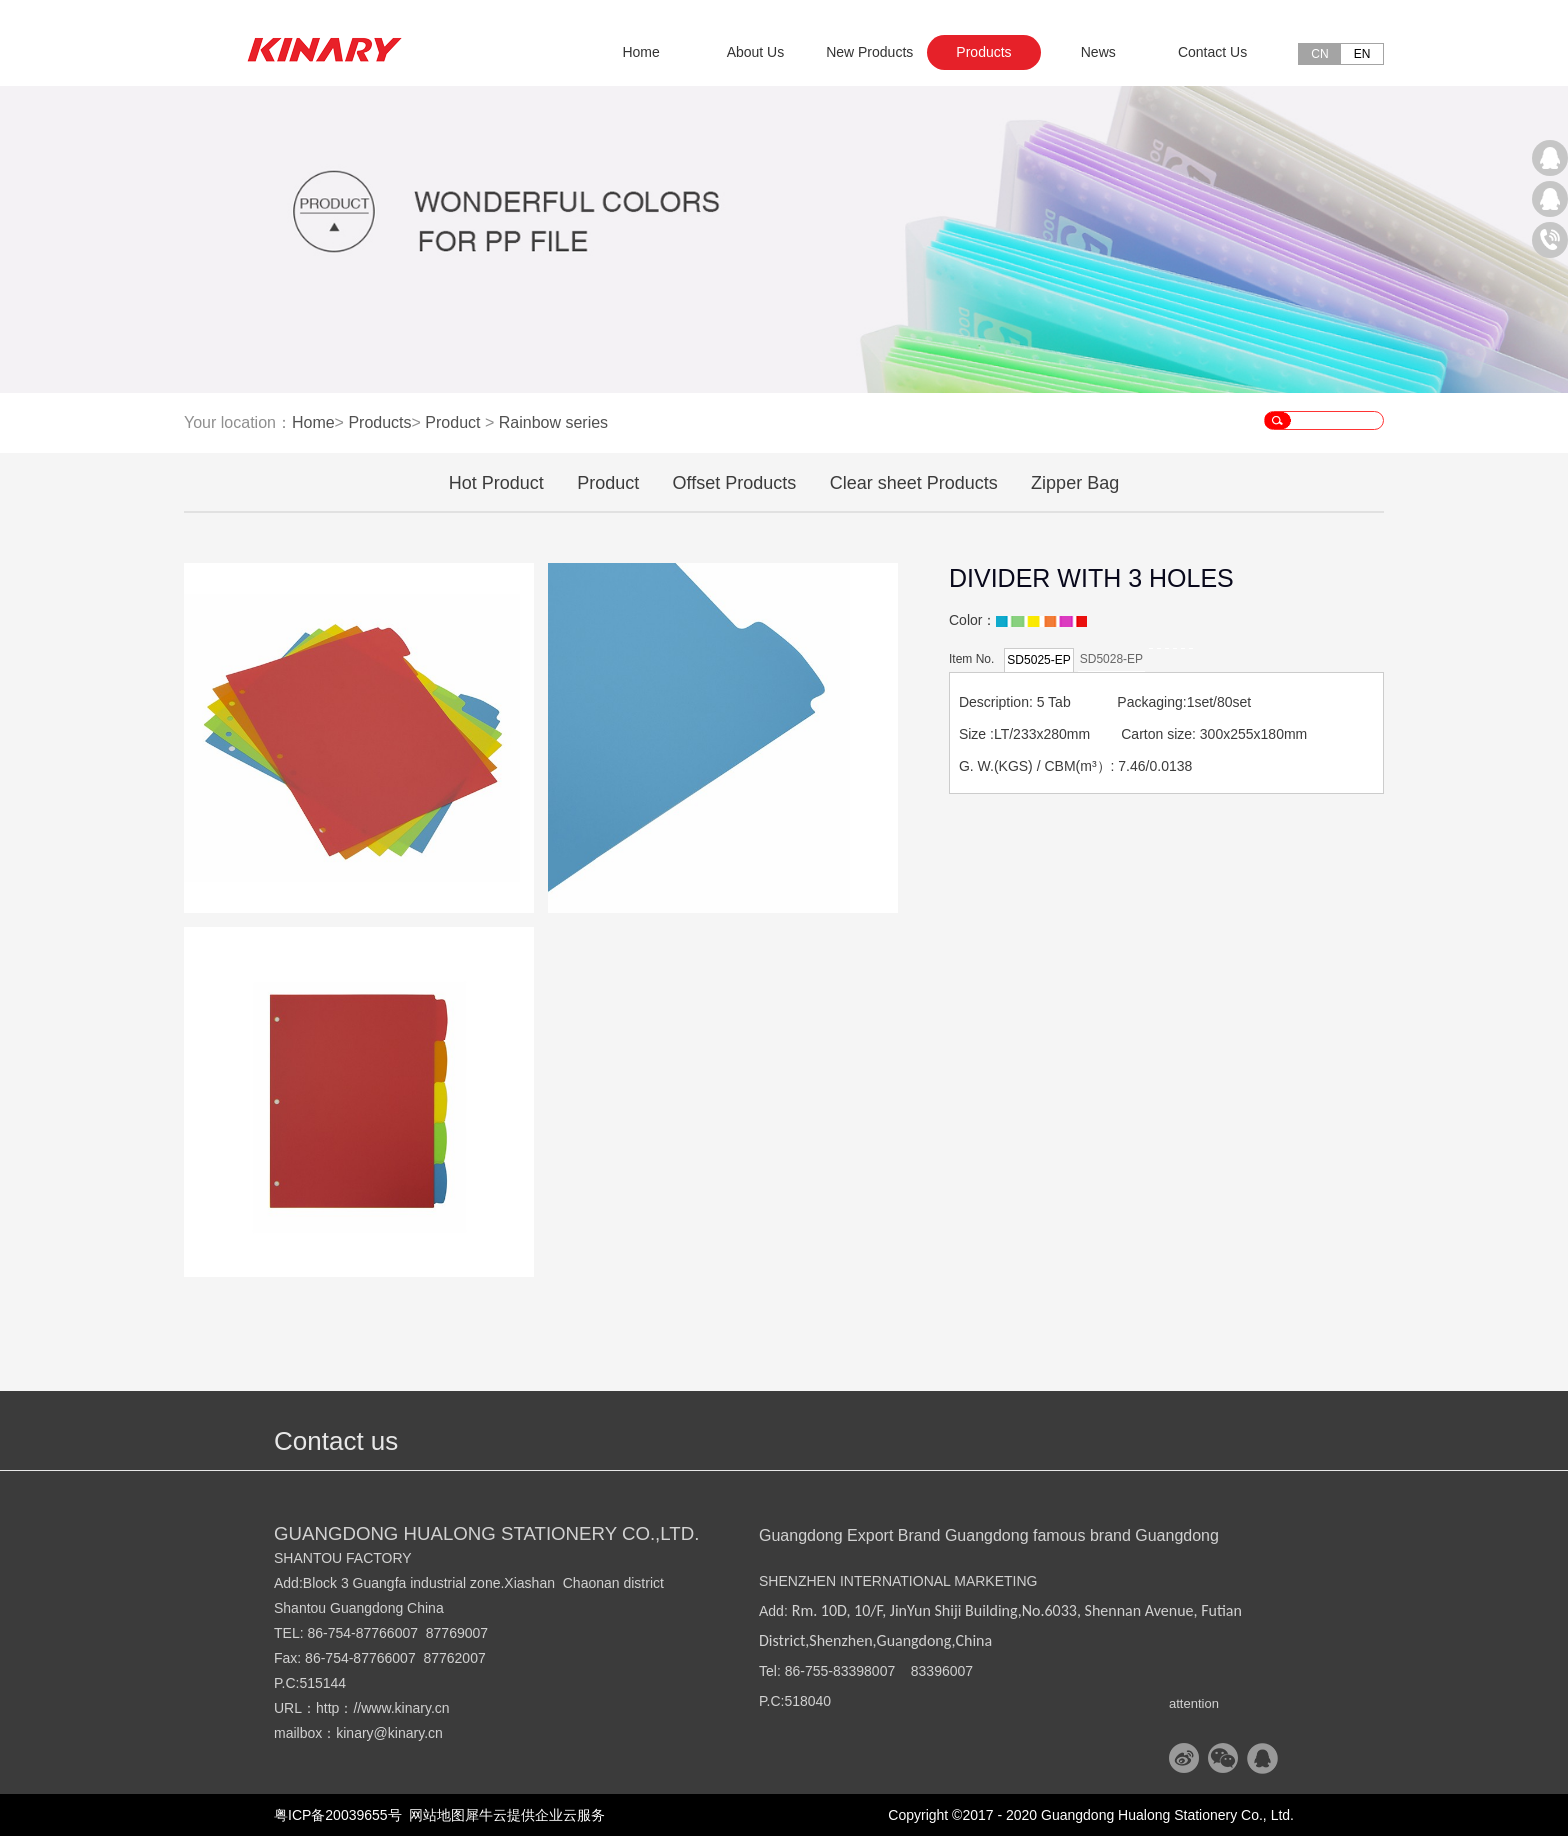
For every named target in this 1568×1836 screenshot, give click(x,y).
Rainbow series (553, 422)
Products (379, 422)
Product (452, 422)
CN (1319, 54)
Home (640, 52)
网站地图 (434, 1815)
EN (1362, 54)
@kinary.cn (408, 1733)
